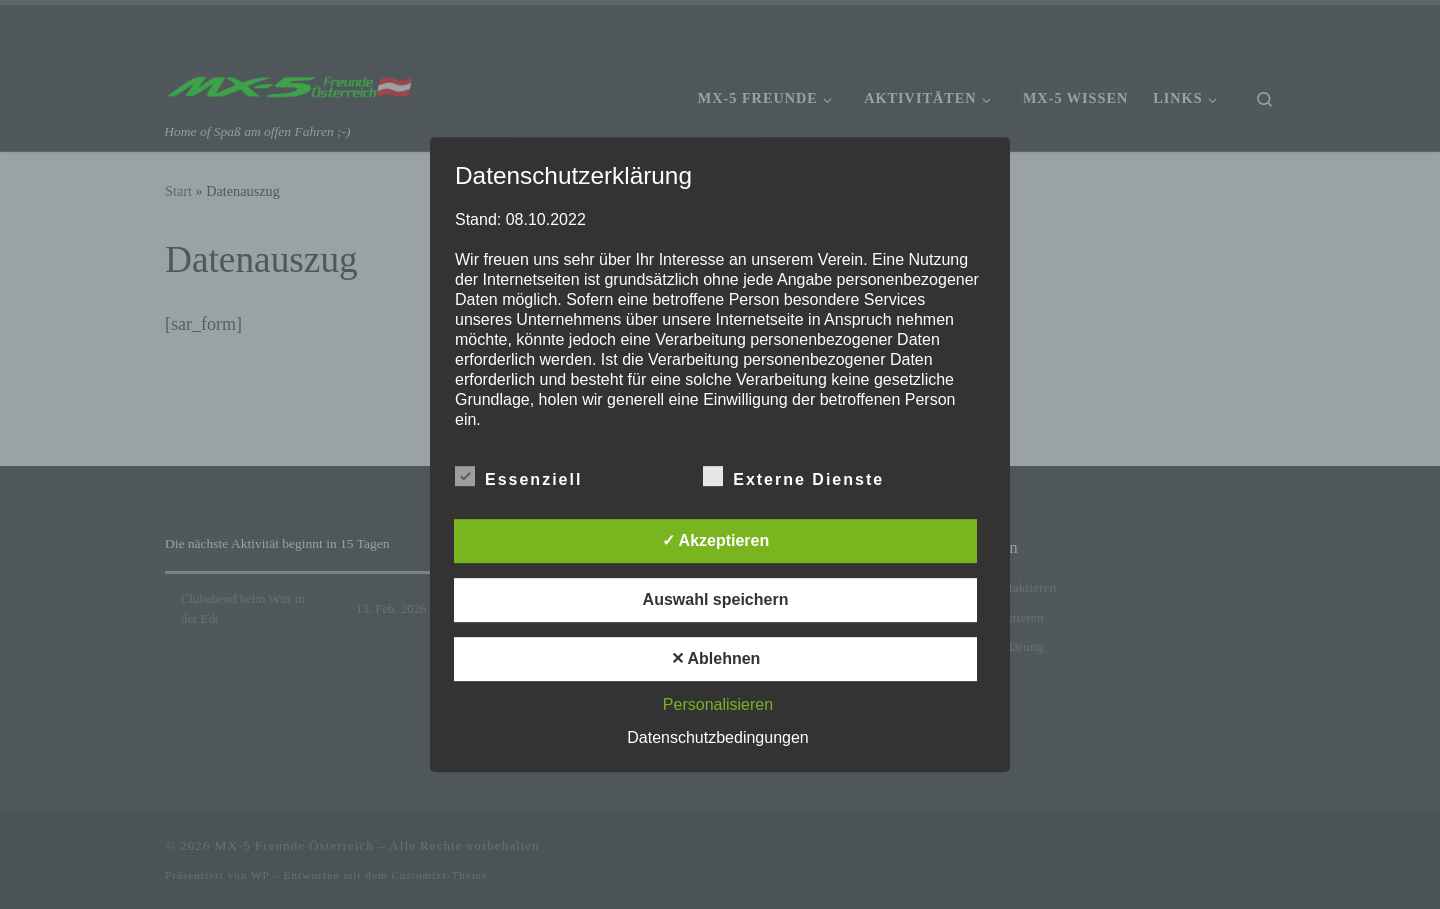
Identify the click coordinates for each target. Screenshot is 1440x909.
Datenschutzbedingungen (717, 737)
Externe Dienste (793, 476)
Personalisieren (718, 704)
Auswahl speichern (716, 599)
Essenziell (518, 476)
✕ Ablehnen (716, 658)
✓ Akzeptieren (716, 540)
